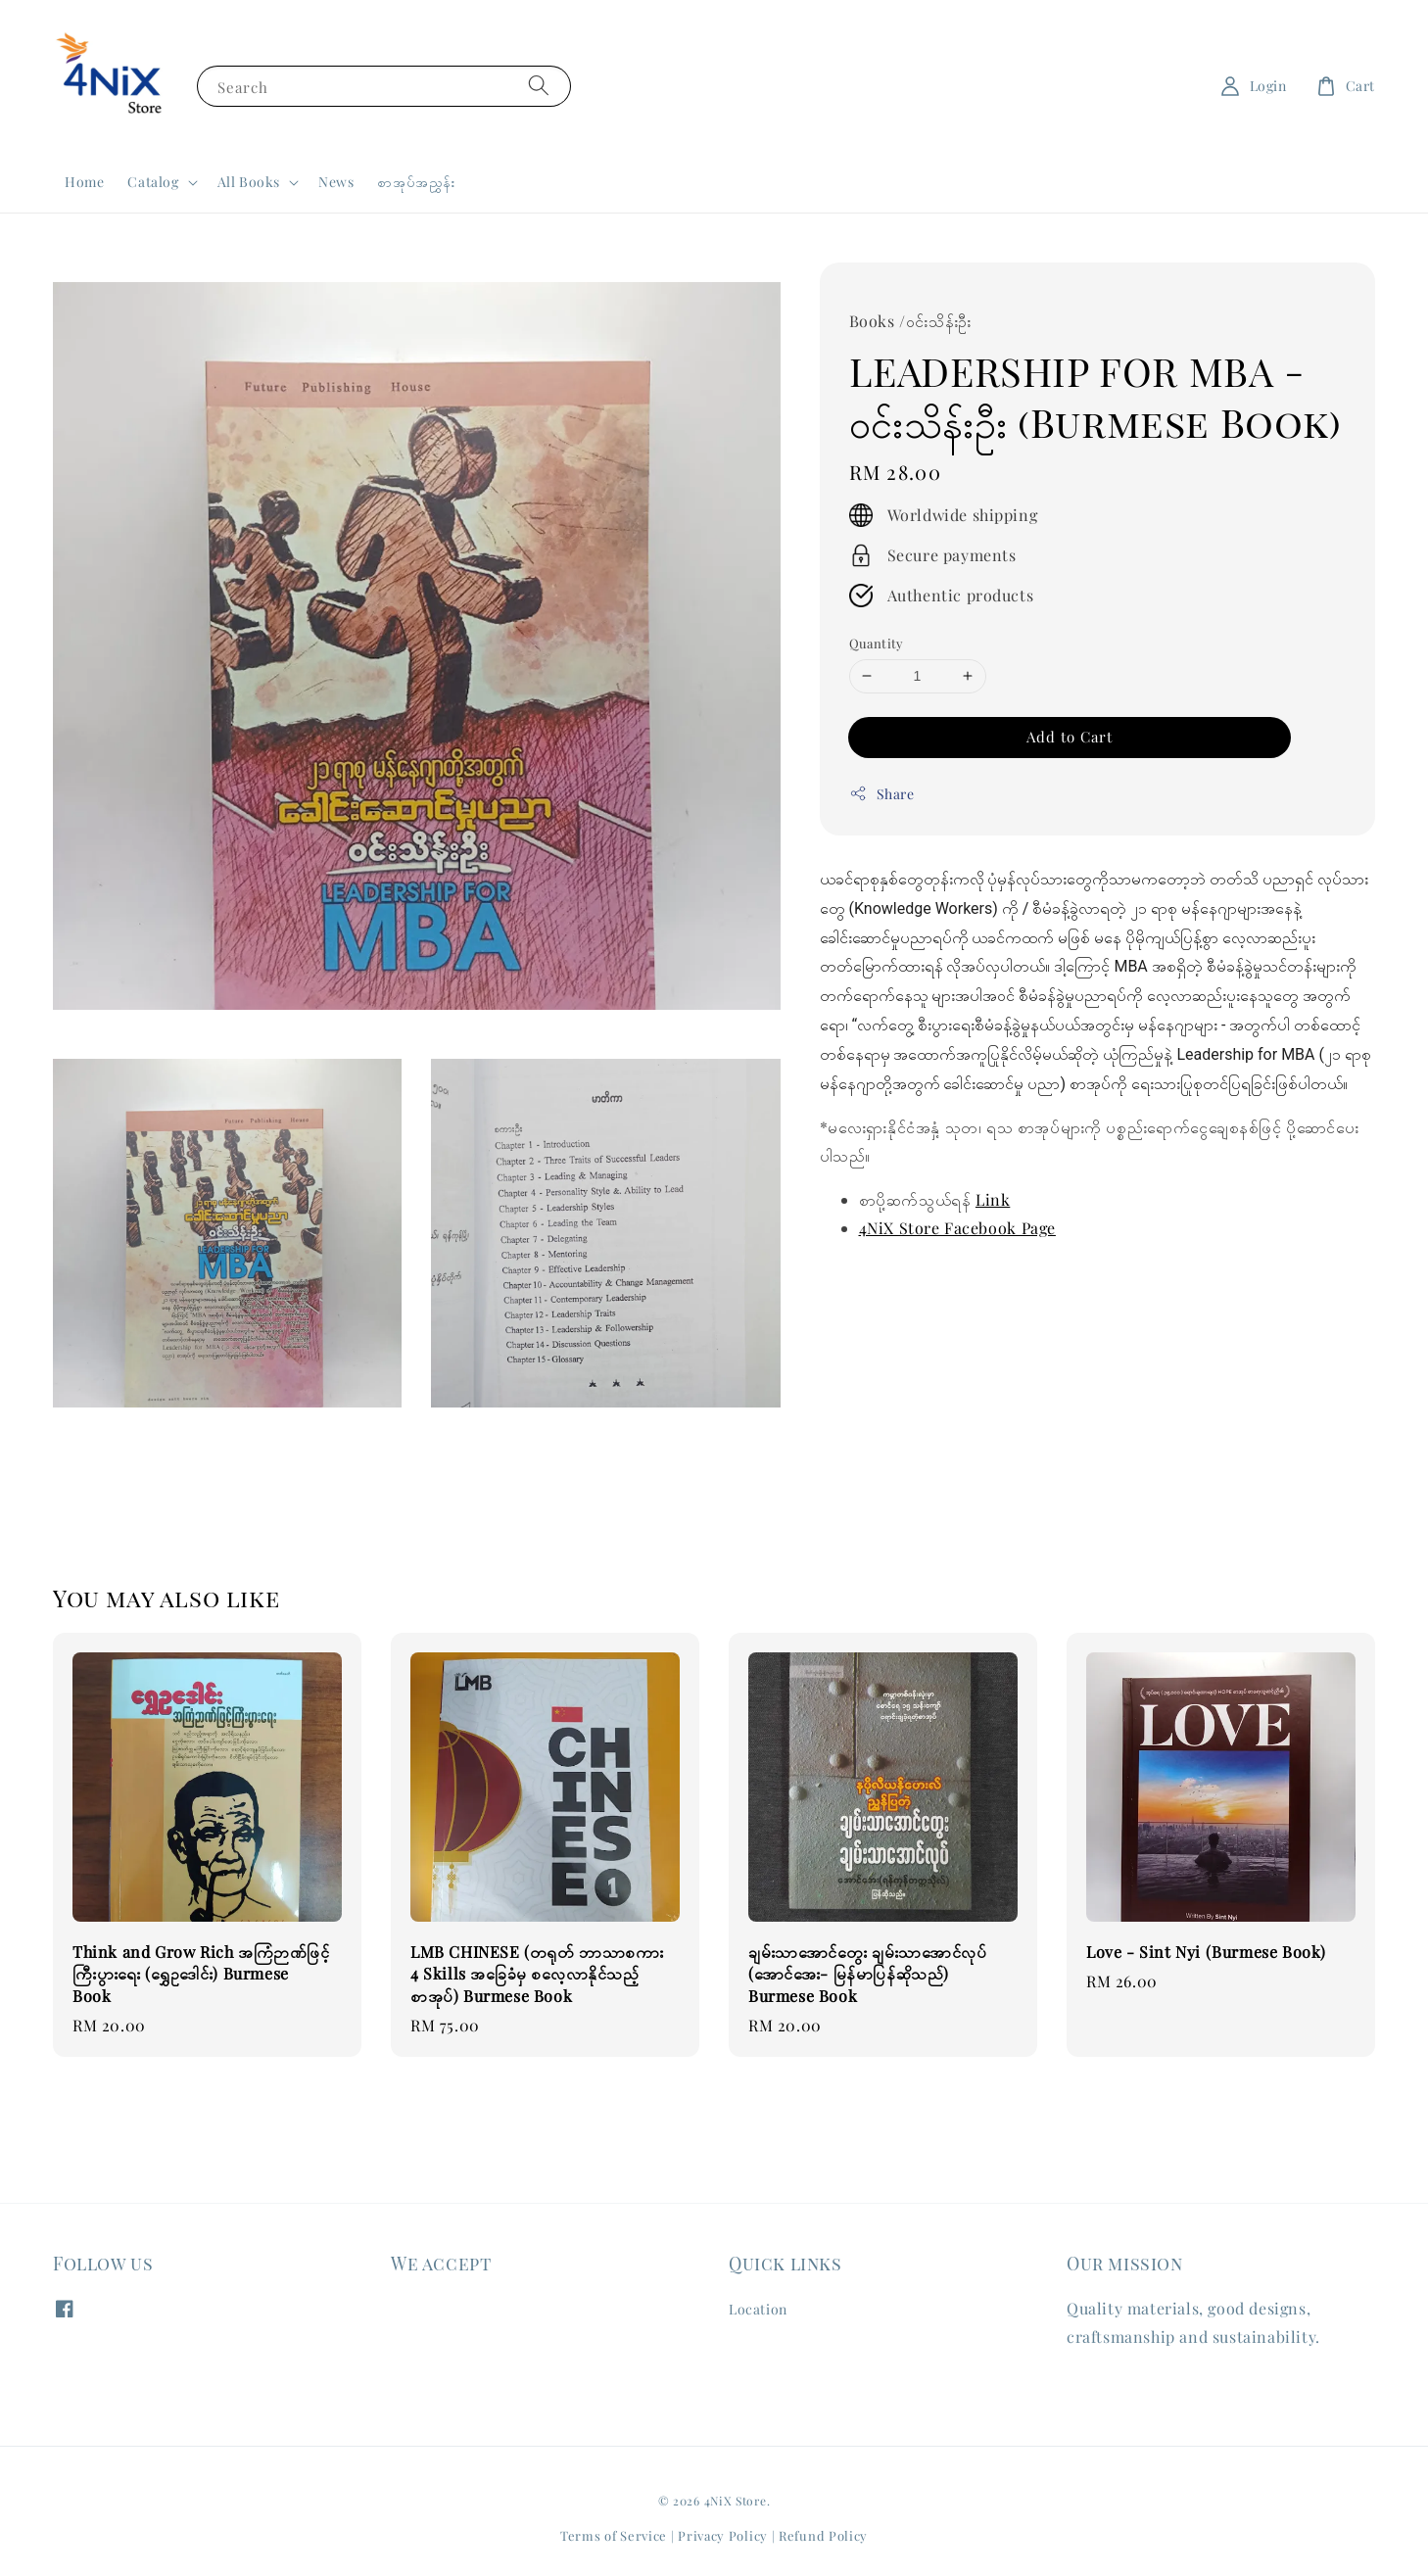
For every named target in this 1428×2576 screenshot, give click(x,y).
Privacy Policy (723, 2535)
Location (758, 2309)
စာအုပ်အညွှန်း (416, 181)
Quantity (876, 643)
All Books (248, 182)
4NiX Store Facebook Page (957, 1227)
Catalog (152, 182)
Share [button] (882, 794)
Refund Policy (823, 2535)
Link (993, 1199)
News (336, 181)
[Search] (538, 86)
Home (84, 181)
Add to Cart (1069, 736)
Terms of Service (613, 2535)
